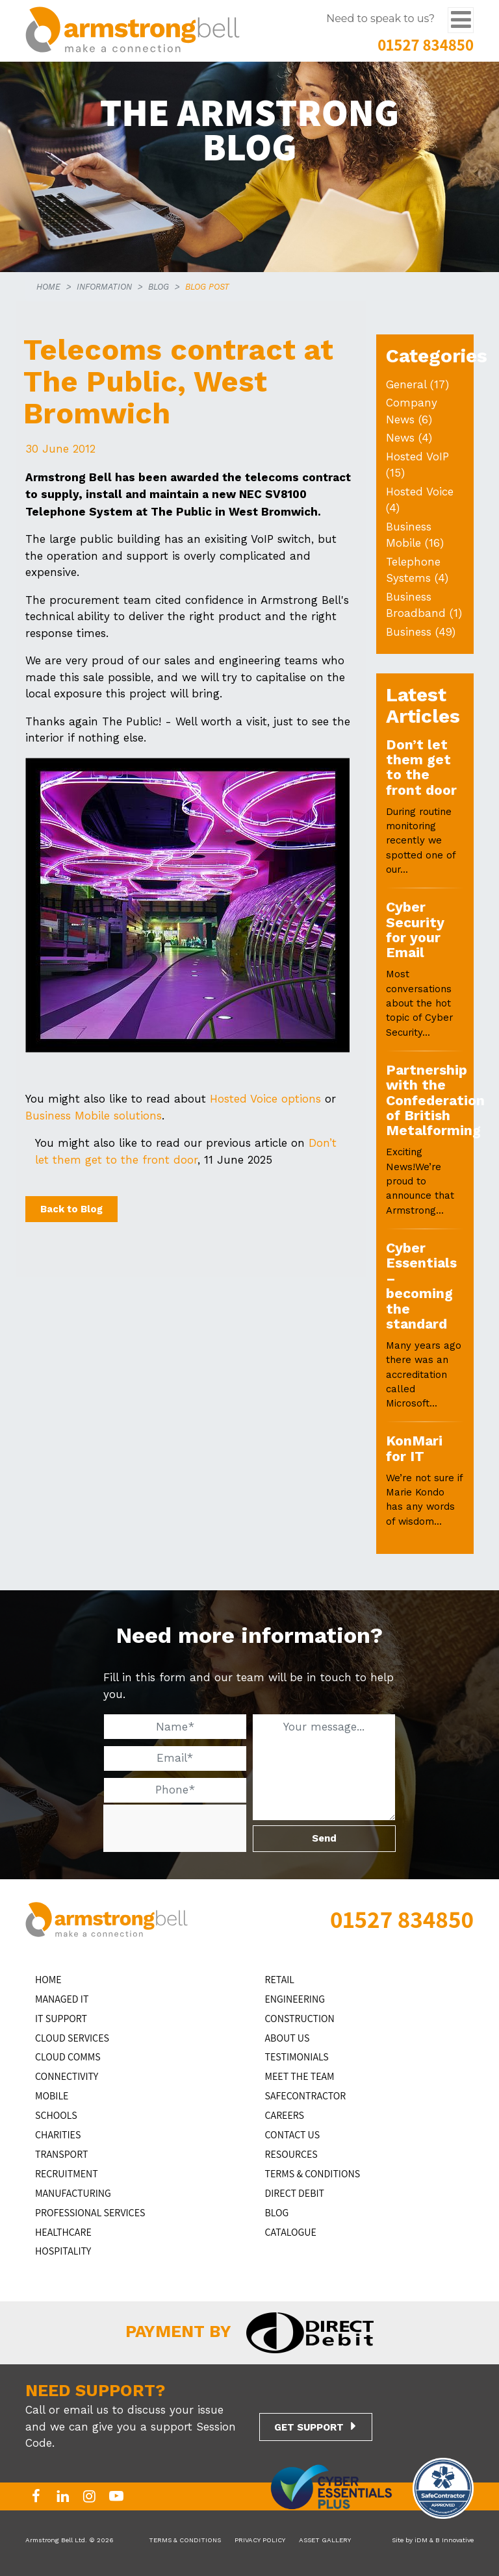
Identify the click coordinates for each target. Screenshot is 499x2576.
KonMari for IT (414, 1448)
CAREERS (284, 2115)
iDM (421, 2540)
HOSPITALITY (63, 2251)
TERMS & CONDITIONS (313, 2174)
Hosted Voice (420, 491)
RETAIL (280, 1979)
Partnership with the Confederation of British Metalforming (435, 1100)
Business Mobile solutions (93, 1115)
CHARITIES (58, 2135)
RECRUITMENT (66, 2174)
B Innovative (454, 2540)
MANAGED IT (61, 1999)
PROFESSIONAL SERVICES (90, 2213)
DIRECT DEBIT (295, 2193)
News (400, 437)
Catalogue (290, 2232)
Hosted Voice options (265, 1098)
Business (408, 631)
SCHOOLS (56, 2115)
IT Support (61, 2018)
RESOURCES (291, 2154)
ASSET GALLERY (325, 2540)
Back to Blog (71, 1209)
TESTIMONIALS (297, 2057)
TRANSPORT (61, 2154)
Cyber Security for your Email (415, 929)
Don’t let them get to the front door (421, 767)
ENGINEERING (295, 1999)
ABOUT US (287, 2038)
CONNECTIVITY (66, 2076)
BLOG (158, 287)
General (406, 384)
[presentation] (201, 1829)
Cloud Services (72, 2038)
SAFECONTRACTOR (305, 2096)
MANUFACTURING (73, 2193)
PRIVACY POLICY (260, 2540)
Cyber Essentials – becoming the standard (421, 1286)
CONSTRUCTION (300, 2018)
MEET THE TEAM (300, 2076)
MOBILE (51, 2096)
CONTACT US (292, 2135)
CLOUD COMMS (68, 2057)
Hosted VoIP (417, 456)
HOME (48, 287)
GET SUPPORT (309, 2427)
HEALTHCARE (63, 2232)
